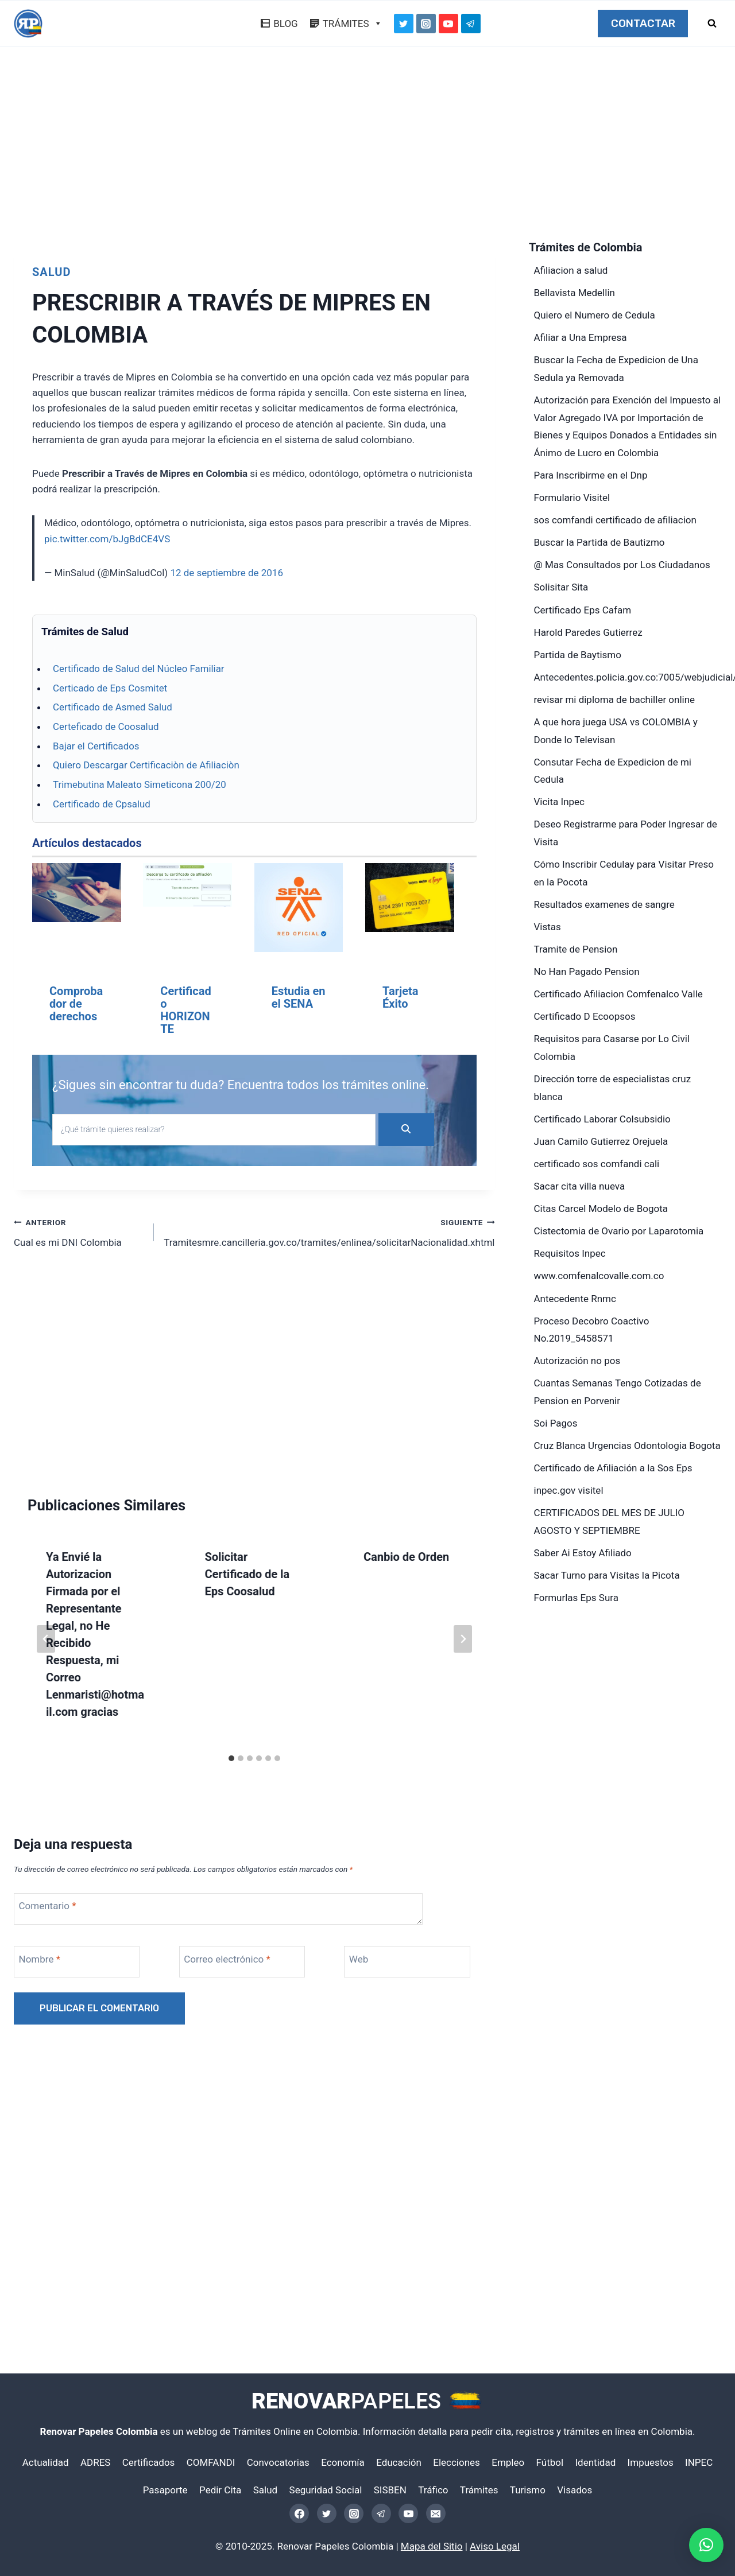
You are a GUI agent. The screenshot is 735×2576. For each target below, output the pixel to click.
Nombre (39, 1959)
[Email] (436, 2513)
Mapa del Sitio (432, 2546)
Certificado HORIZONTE (185, 1010)
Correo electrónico (227, 1959)
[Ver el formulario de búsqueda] (712, 23)
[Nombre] (78, 1961)
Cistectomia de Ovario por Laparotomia (619, 1231)
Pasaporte (165, 2490)
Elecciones (456, 2462)
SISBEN (390, 2490)
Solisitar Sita (561, 587)
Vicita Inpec (559, 801)
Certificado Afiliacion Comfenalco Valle (618, 994)
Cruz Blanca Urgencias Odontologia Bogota (627, 1445)
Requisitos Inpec (570, 1253)
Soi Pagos (556, 1423)
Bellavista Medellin (574, 292)
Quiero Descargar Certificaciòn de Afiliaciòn (146, 765)
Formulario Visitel (572, 497)
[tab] (231, 1758)
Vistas (547, 927)
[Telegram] (471, 23)
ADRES (95, 2462)
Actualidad (45, 2462)
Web (358, 1959)
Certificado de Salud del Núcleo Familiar (139, 668)
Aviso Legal (495, 2546)
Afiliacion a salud (571, 270)
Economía (343, 2462)
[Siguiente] (463, 1639)
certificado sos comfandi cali (597, 1164)
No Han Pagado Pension (587, 971)
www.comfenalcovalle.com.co (599, 1275)
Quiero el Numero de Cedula (594, 315)
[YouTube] (448, 23)
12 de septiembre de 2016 (226, 572)
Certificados (148, 2462)
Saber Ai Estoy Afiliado (583, 1553)
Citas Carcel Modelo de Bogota (601, 1208)
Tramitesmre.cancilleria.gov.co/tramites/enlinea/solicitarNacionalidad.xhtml (329, 1231)
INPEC (699, 2462)
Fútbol (550, 2462)
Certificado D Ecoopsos (585, 1016)
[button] (706, 2545)
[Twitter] (403, 23)
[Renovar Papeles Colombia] (28, 23)
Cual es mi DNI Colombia (79, 1231)
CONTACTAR (643, 23)
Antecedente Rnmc (575, 1298)
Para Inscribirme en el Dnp (591, 475)
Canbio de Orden (406, 1557)
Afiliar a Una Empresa (580, 337)
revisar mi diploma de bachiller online (614, 699)
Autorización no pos (577, 1360)
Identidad (595, 2462)
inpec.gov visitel (569, 1490)
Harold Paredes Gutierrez (588, 632)
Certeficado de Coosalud (105, 726)
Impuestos (651, 2462)
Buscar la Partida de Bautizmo (599, 542)
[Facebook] (299, 2513)
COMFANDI (211, 2462)
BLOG (285, 23)
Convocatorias (278, 2462)
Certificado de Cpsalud (101, 804)
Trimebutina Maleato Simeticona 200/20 (139, 784)
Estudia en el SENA (299, 997)
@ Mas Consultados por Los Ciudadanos (622, 564)
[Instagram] (426, 23)
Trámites (479, 2490)
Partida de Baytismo (577, 654)
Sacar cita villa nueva (579, 1186)
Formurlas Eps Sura (576, 1597)
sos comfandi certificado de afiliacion (615, 520)
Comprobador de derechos (76, 1003)
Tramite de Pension (576, 949)
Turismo (528, 2490)
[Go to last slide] (46, 1639)
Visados (574, 2490)
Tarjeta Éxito (400, 997)
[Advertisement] (367, 147)
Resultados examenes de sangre (604, 904)
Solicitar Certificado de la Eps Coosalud (246, 1574)
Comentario (47, 1905)
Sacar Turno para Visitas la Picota (607, 1575)
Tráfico (433, 2490)
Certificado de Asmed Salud (112, 707)
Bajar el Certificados (96, 746)
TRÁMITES (352, 23)
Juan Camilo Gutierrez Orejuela (601, 1141)
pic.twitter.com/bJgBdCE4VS (107, 539)
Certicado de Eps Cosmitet (110, 688)
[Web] (408, 1961)
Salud (51, 272)
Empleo (508, 2462)
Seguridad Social (325, 2490)
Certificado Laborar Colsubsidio (602, 1119)
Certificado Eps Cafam (583, 610)
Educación (398, 2462)
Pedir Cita (220, 2490)
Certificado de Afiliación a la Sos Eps (613, 1468)
